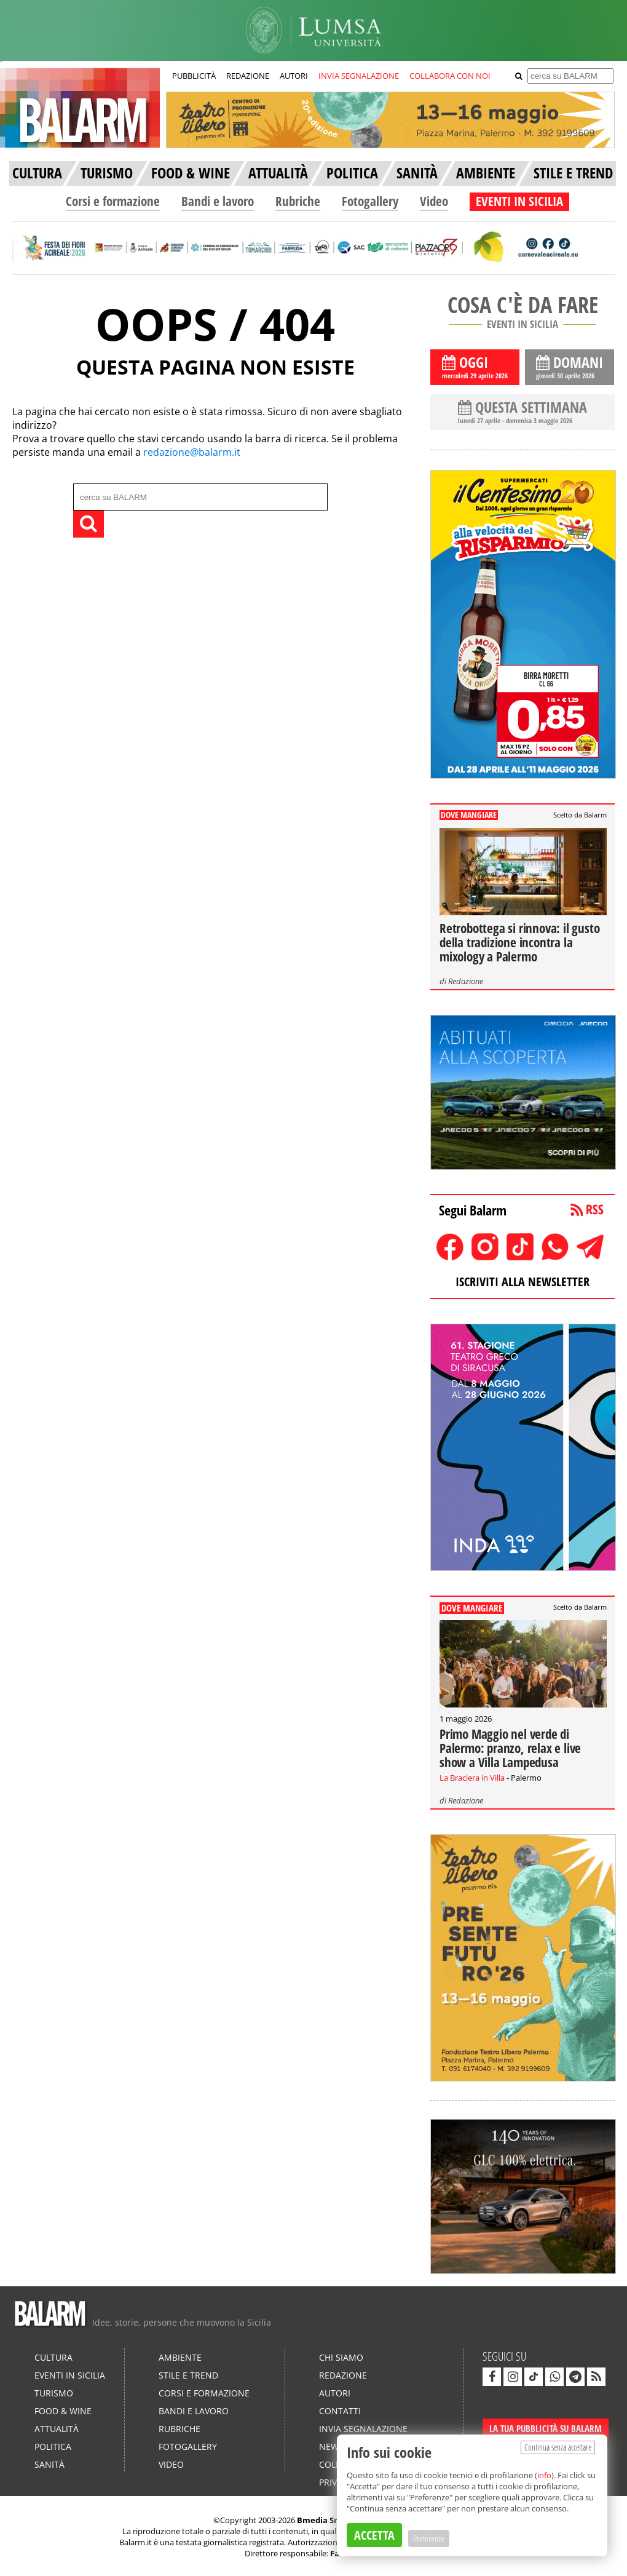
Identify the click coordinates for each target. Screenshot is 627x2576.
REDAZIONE (247, 75)
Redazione (465, 981)
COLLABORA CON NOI (450, 75)
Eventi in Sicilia (69, 2375)
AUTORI (294, 75)
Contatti (340, 2411)
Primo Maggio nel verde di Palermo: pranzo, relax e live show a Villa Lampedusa (510, 1748)
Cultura (53, 2357)
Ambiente (180, 2357)
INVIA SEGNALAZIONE (358, 75)
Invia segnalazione (363, 2429)
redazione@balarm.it (191, 452)
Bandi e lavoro (217, 201)
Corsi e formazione (113, 201)
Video (434, 201)
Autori (334, 2393)
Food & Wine (63, 2411)
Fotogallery (370, 201)
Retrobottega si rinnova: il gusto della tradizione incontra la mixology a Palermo (519, 942)
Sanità (49, 2464)
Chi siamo (341, 2357)
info (544, 2475)
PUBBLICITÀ (194, 75)
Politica (52, 2446)
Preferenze (428, 2538)
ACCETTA (374, 2535)
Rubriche (297, 201)
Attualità (56, 2429)
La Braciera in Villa (472, 1777)
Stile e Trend (188, 2375)
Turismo (53, 2393)
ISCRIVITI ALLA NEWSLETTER (522, 1281)
